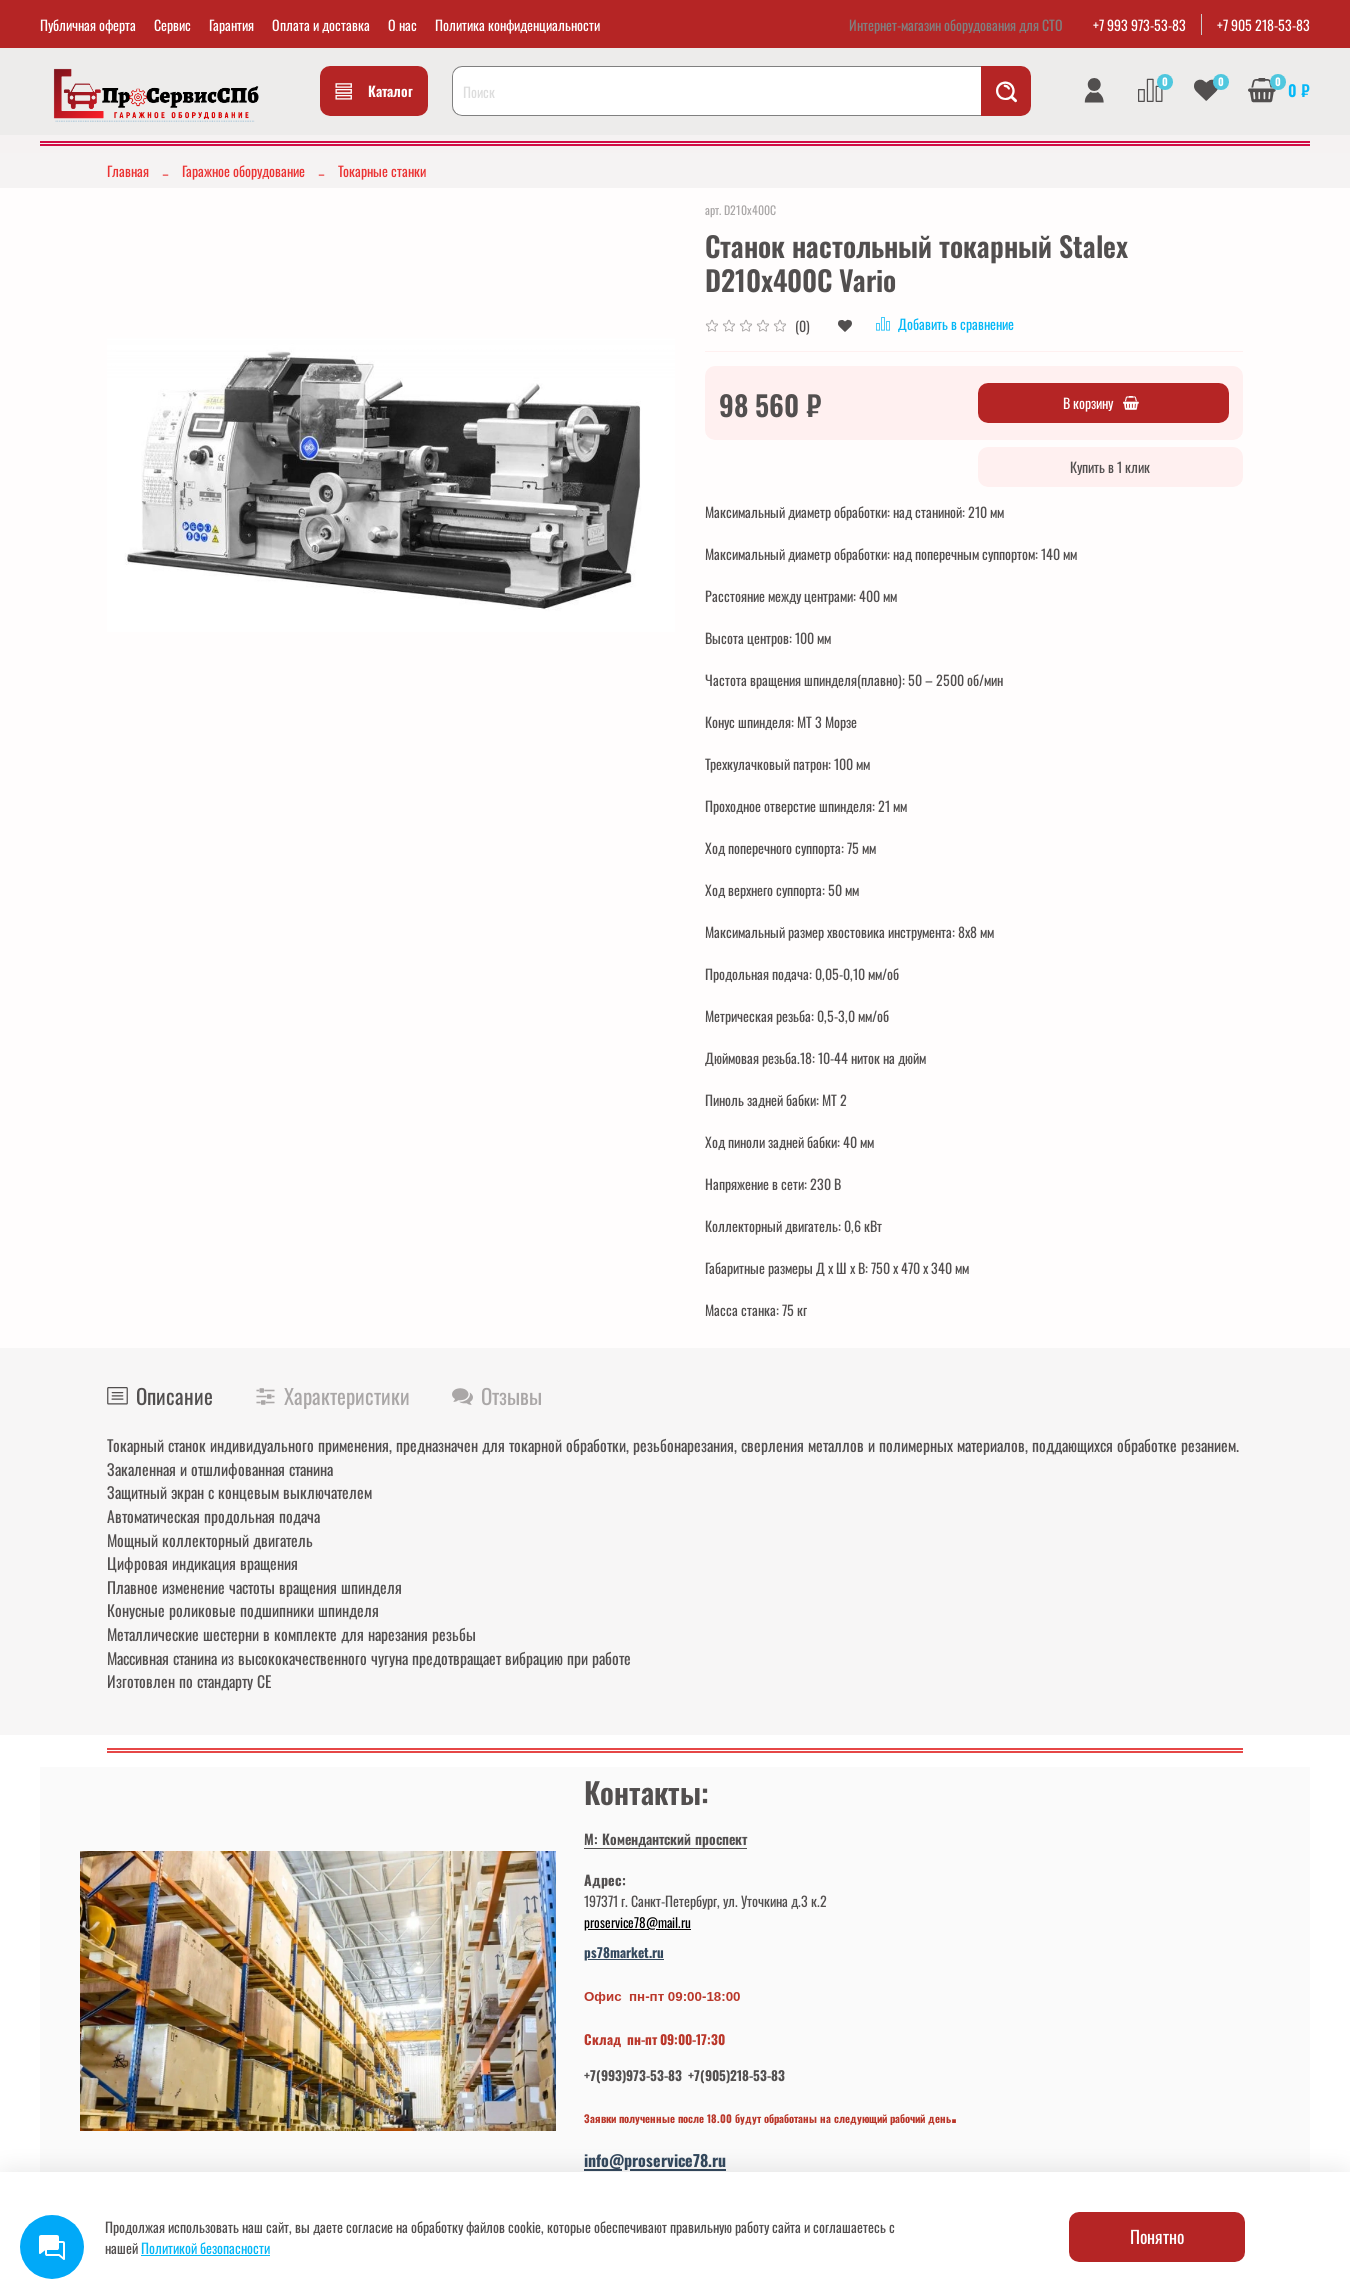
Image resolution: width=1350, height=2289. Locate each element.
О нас (402, 24)
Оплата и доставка (321, 24)
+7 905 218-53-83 (1263, 24)
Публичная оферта (88, 24)
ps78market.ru (624, 1952)
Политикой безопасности (205, 2247)
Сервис (172, 24)
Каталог (374, 90)
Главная (128, 170)
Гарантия (231, 24)
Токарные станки (382, 170)
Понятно (1157, 2236)
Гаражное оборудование (243, 170)
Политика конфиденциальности (517, 24)
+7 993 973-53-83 (1139, 24)
